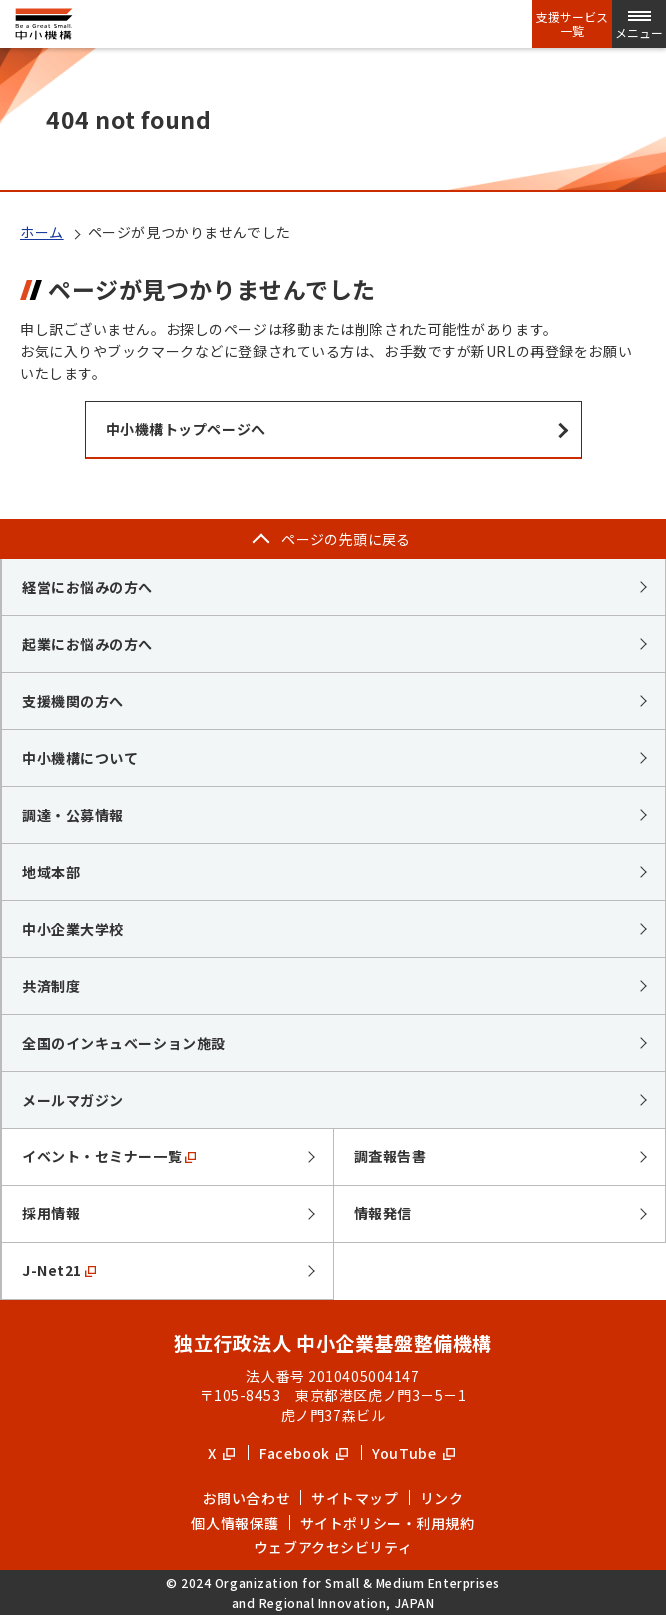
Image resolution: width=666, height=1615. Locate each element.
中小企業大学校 (73, 929)
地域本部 (51, 872)
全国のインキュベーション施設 (124, 1043)
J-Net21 (59, 1270)
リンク (442, 1498)
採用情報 (51, 1213)
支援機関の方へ (73, 701)
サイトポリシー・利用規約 (387, 1523)
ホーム (42, 232)
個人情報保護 (234, 1523)
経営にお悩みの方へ (87, 587)
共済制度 (51, 986)
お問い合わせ (246, 1498)
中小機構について (80, 758)
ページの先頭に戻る (346, 539)
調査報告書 (390, 1156)
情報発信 (383, 1213)
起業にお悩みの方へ (87, 644)
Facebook (303, 1453)
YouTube (413, 1453)
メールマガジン (73, 1100)
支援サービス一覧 (572, 24)
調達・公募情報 (73, 815)
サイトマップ (354, 1498)
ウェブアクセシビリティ (333, 1547)
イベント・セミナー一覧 (109, 1156)
